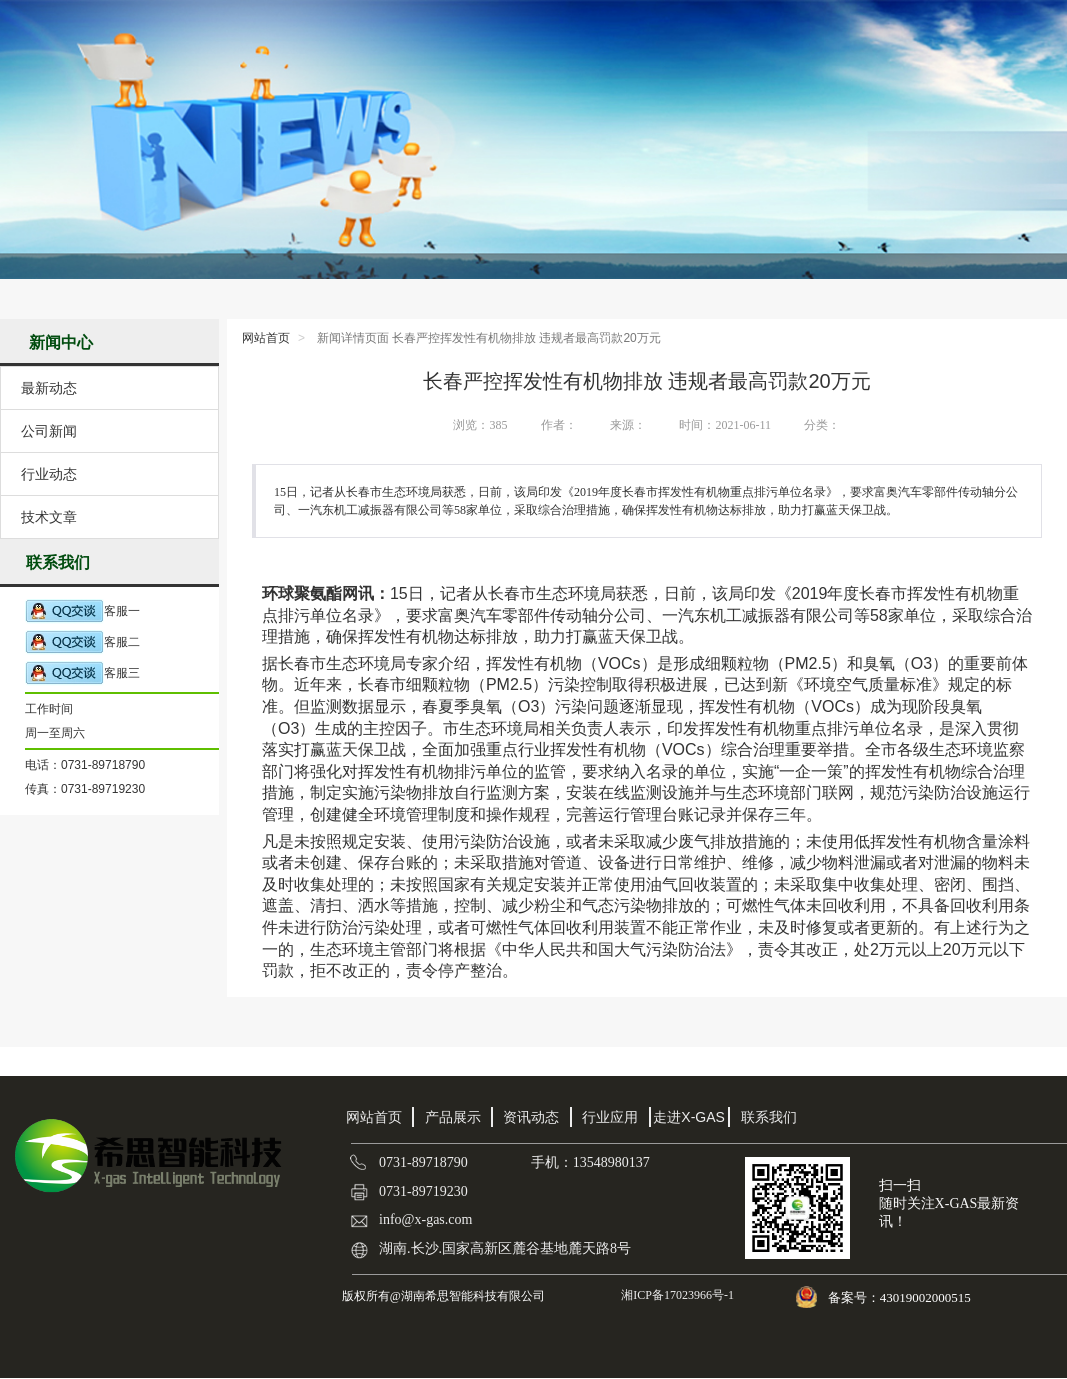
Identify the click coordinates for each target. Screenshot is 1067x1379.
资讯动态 (531, 1117)
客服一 (82, 611)
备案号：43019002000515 (901, 1297)
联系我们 (769, 1117)
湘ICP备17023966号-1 (676, 1295)
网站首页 (266, 338)
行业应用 (610, 1117)
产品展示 (453, 1117)
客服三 (82, 673)
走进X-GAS (689, 1117)
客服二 (82, 642)
